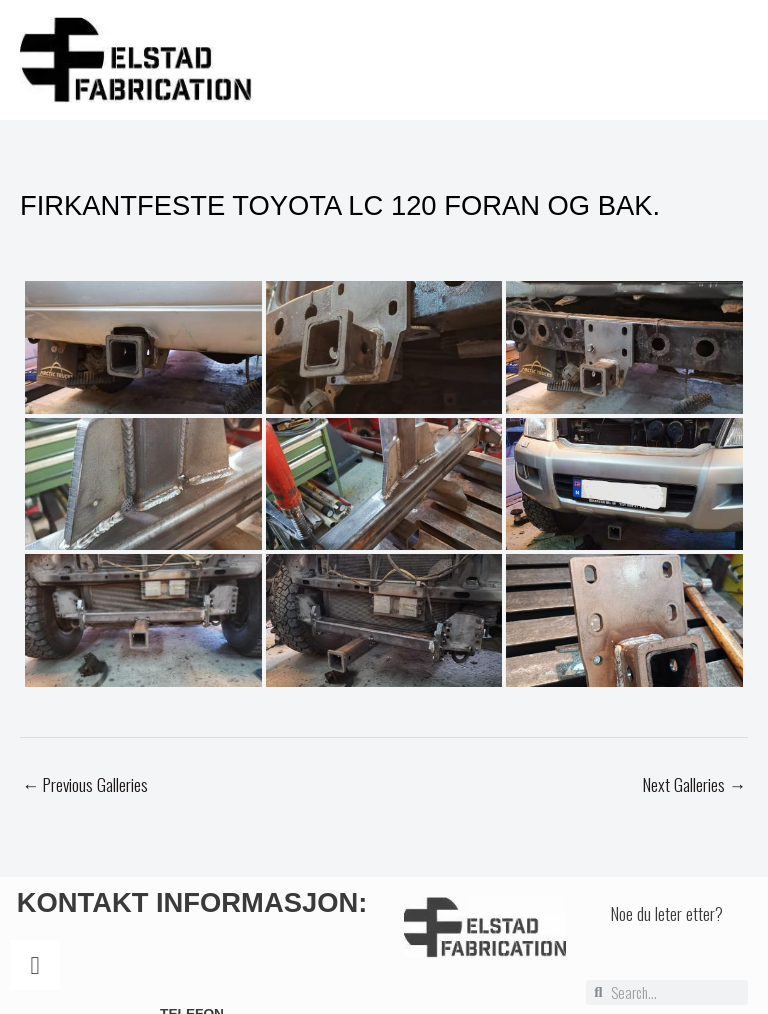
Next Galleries (694, 790)
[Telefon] (35, 971)
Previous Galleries (85, 790)
